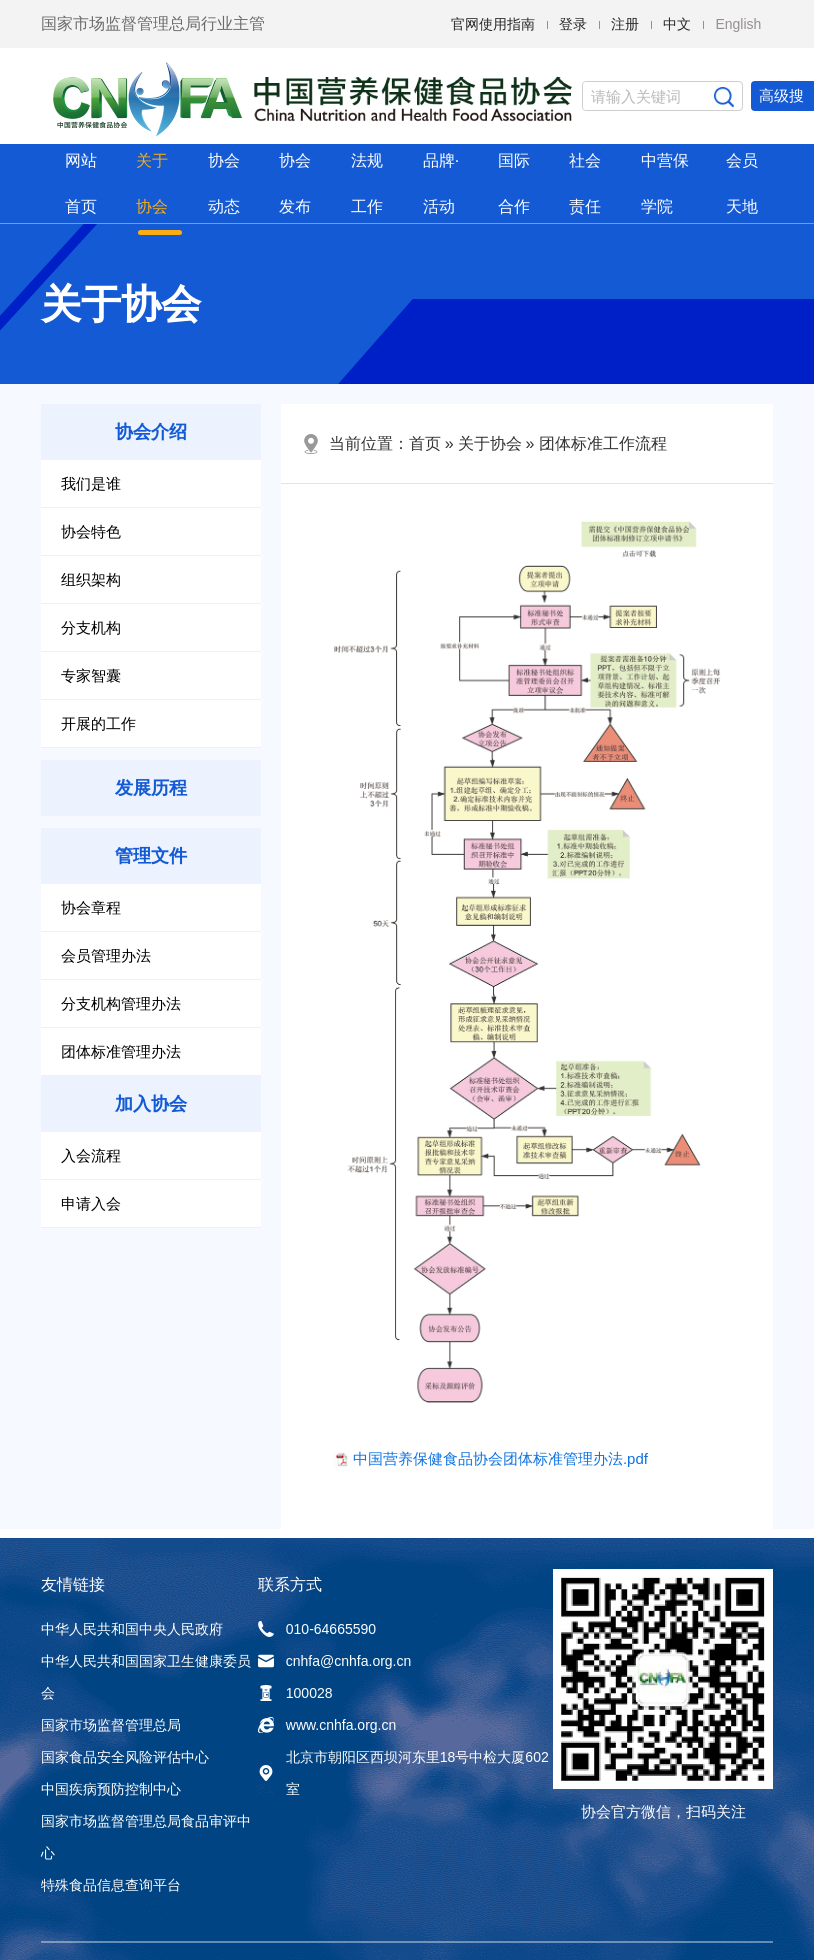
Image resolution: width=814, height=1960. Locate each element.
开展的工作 (98, 723)
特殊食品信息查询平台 (111, 1885)
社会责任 (585, 183)
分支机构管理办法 (121, 1003)
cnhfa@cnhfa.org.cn (335, 1661)
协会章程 (91, 907)
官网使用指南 (493, 24)
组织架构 (91, 579)
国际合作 (514, 183)
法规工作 (367, 183)
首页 (425, 443)
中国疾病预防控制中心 (111, 1789)
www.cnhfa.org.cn (327, 1725)
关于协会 (152, 183)
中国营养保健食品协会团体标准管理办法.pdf (500, 1458)
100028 (295, 1693)
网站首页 (81, 183)
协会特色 (91, 531)
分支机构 (91, 627)
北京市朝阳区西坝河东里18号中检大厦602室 (403, 1773)
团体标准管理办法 (121, 1051)
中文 (677, 24)
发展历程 (151, 788)
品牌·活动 (441, 183)
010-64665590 (317, 1629)
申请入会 (91, 1203)
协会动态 (224, 183)
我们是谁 (91, 483)
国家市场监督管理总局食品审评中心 (146, 1837)
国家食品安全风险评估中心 (125, 1757)
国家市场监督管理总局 (111, 1725)
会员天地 (742, 183)
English (738, 24)
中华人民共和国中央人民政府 (132, 1629)
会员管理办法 (106, 955)
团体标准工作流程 (603, 443)
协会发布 (295, 183)
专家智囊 (91, 675)
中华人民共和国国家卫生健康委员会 (146, 1677)
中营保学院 (665, 183)
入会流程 (91, 1155)
